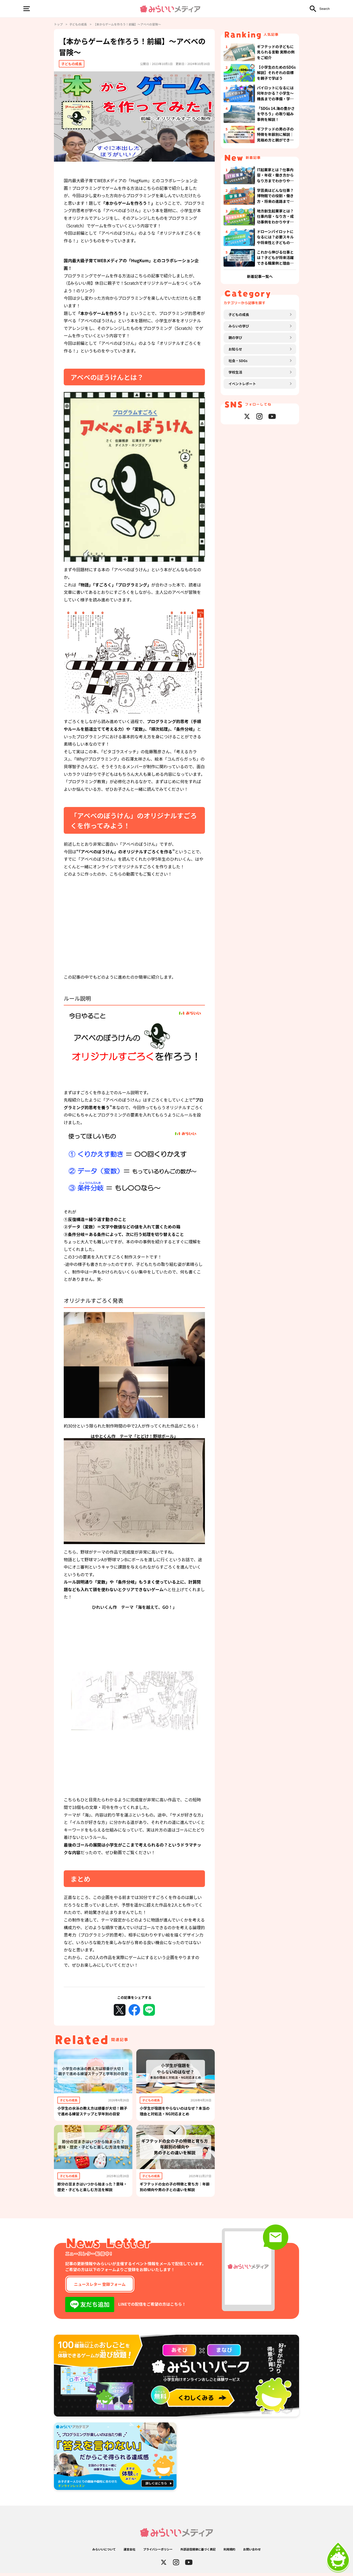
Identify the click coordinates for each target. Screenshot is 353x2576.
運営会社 (129, 2552)
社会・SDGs (237, 360)
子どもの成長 (78, 24)
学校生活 (235, 372)
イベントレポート (242, 383)
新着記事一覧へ (260, 276)
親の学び (235, 337)
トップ (58, 24)
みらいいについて (104, 2552)
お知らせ (235, 349)
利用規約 (229, 2552)
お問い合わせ (252, 2552)
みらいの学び (238, 326)
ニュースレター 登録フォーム (100, 2287)
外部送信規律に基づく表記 (198, 2552)
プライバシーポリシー (158, 2552)
